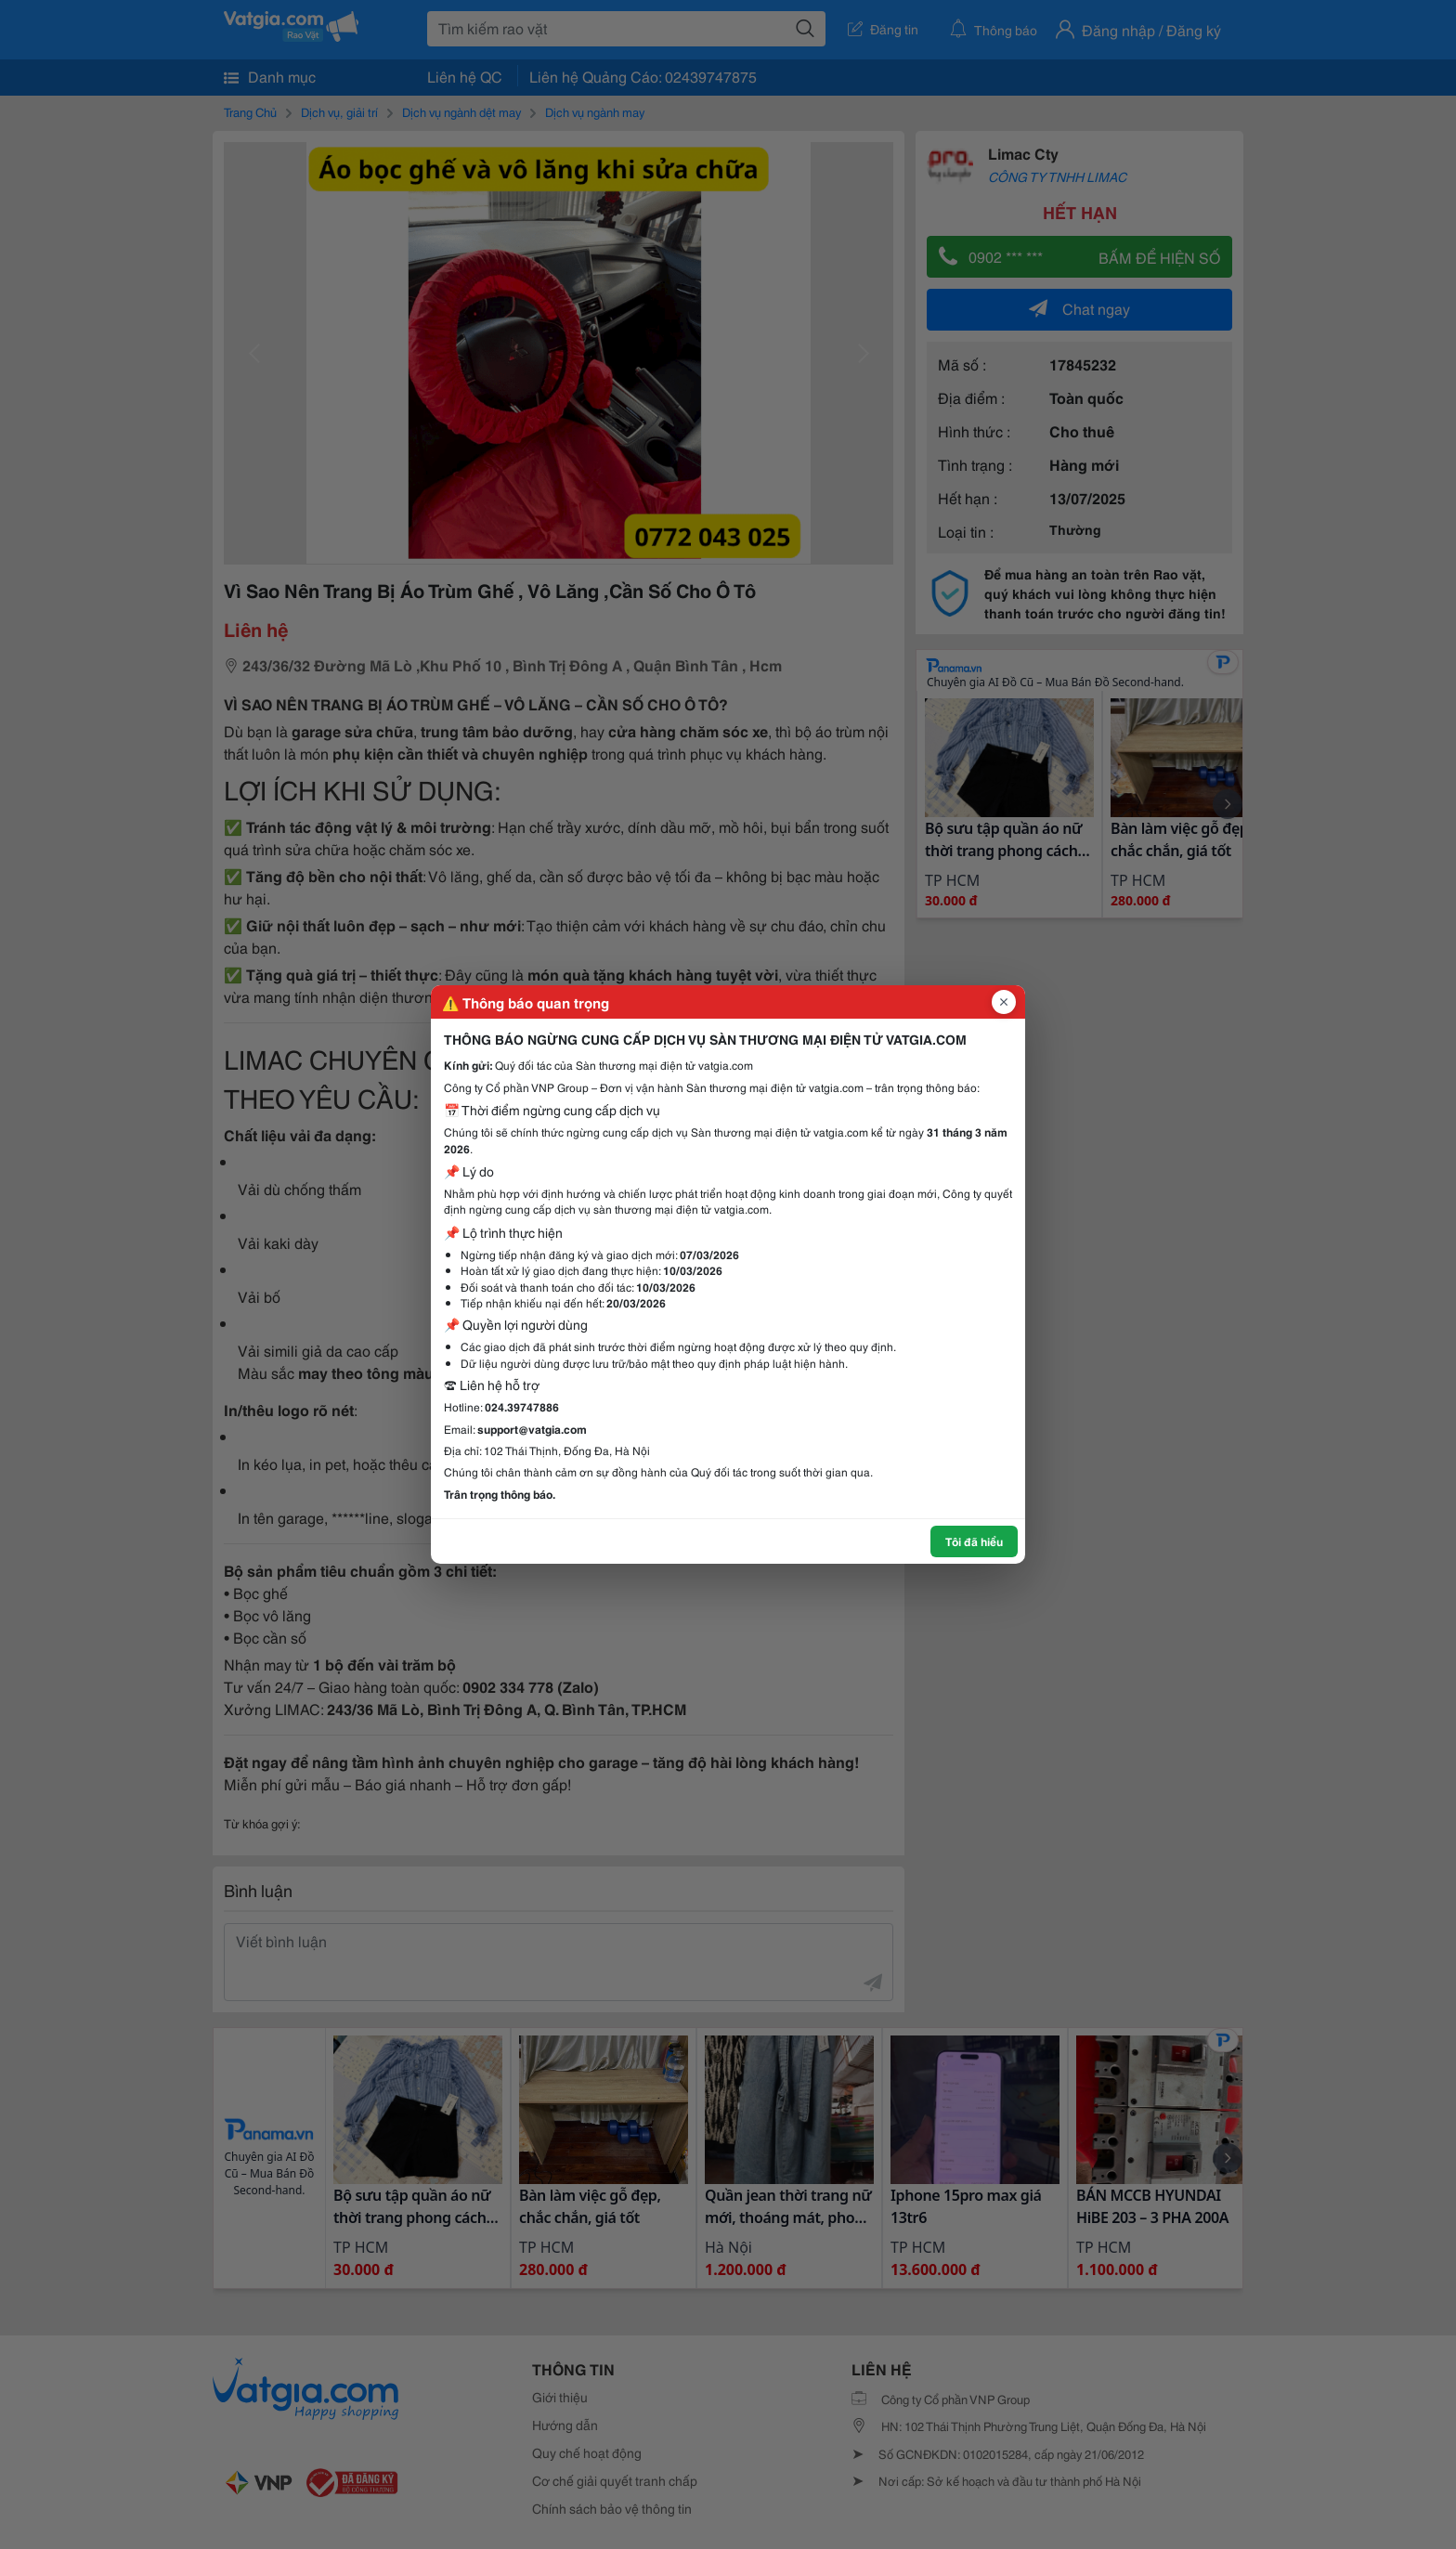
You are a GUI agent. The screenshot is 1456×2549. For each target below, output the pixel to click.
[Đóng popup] (1004, 1002)
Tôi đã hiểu (974, 1541)
